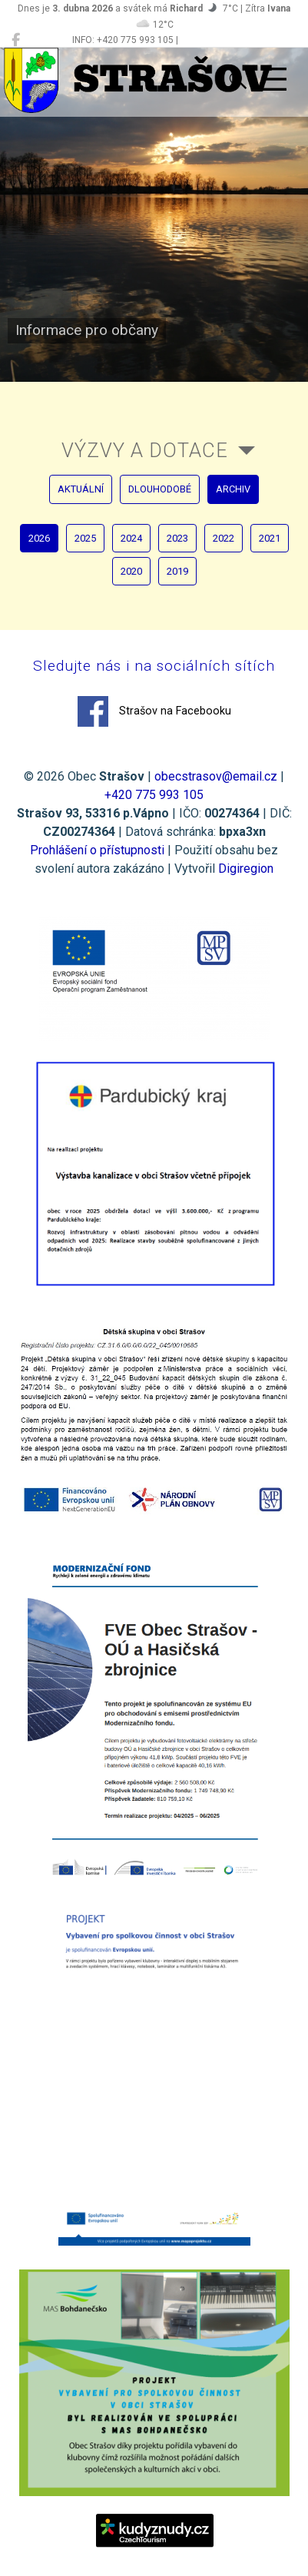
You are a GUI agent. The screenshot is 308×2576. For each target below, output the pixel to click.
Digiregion (245, 868)
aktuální (81, 489)
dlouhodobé (159, 489)
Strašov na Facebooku (154, 711)
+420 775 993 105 (154, 794)
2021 (269, 538)
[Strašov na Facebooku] (16, 40)
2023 (177, 538)
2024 (131, 538)
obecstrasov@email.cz (215, 776)
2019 (177, 571)
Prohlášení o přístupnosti (97, 850)
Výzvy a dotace (144, 450)
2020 (131, 571)
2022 (223, 538)
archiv (233, 489)
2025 (85, 538)
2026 (39, 538)
